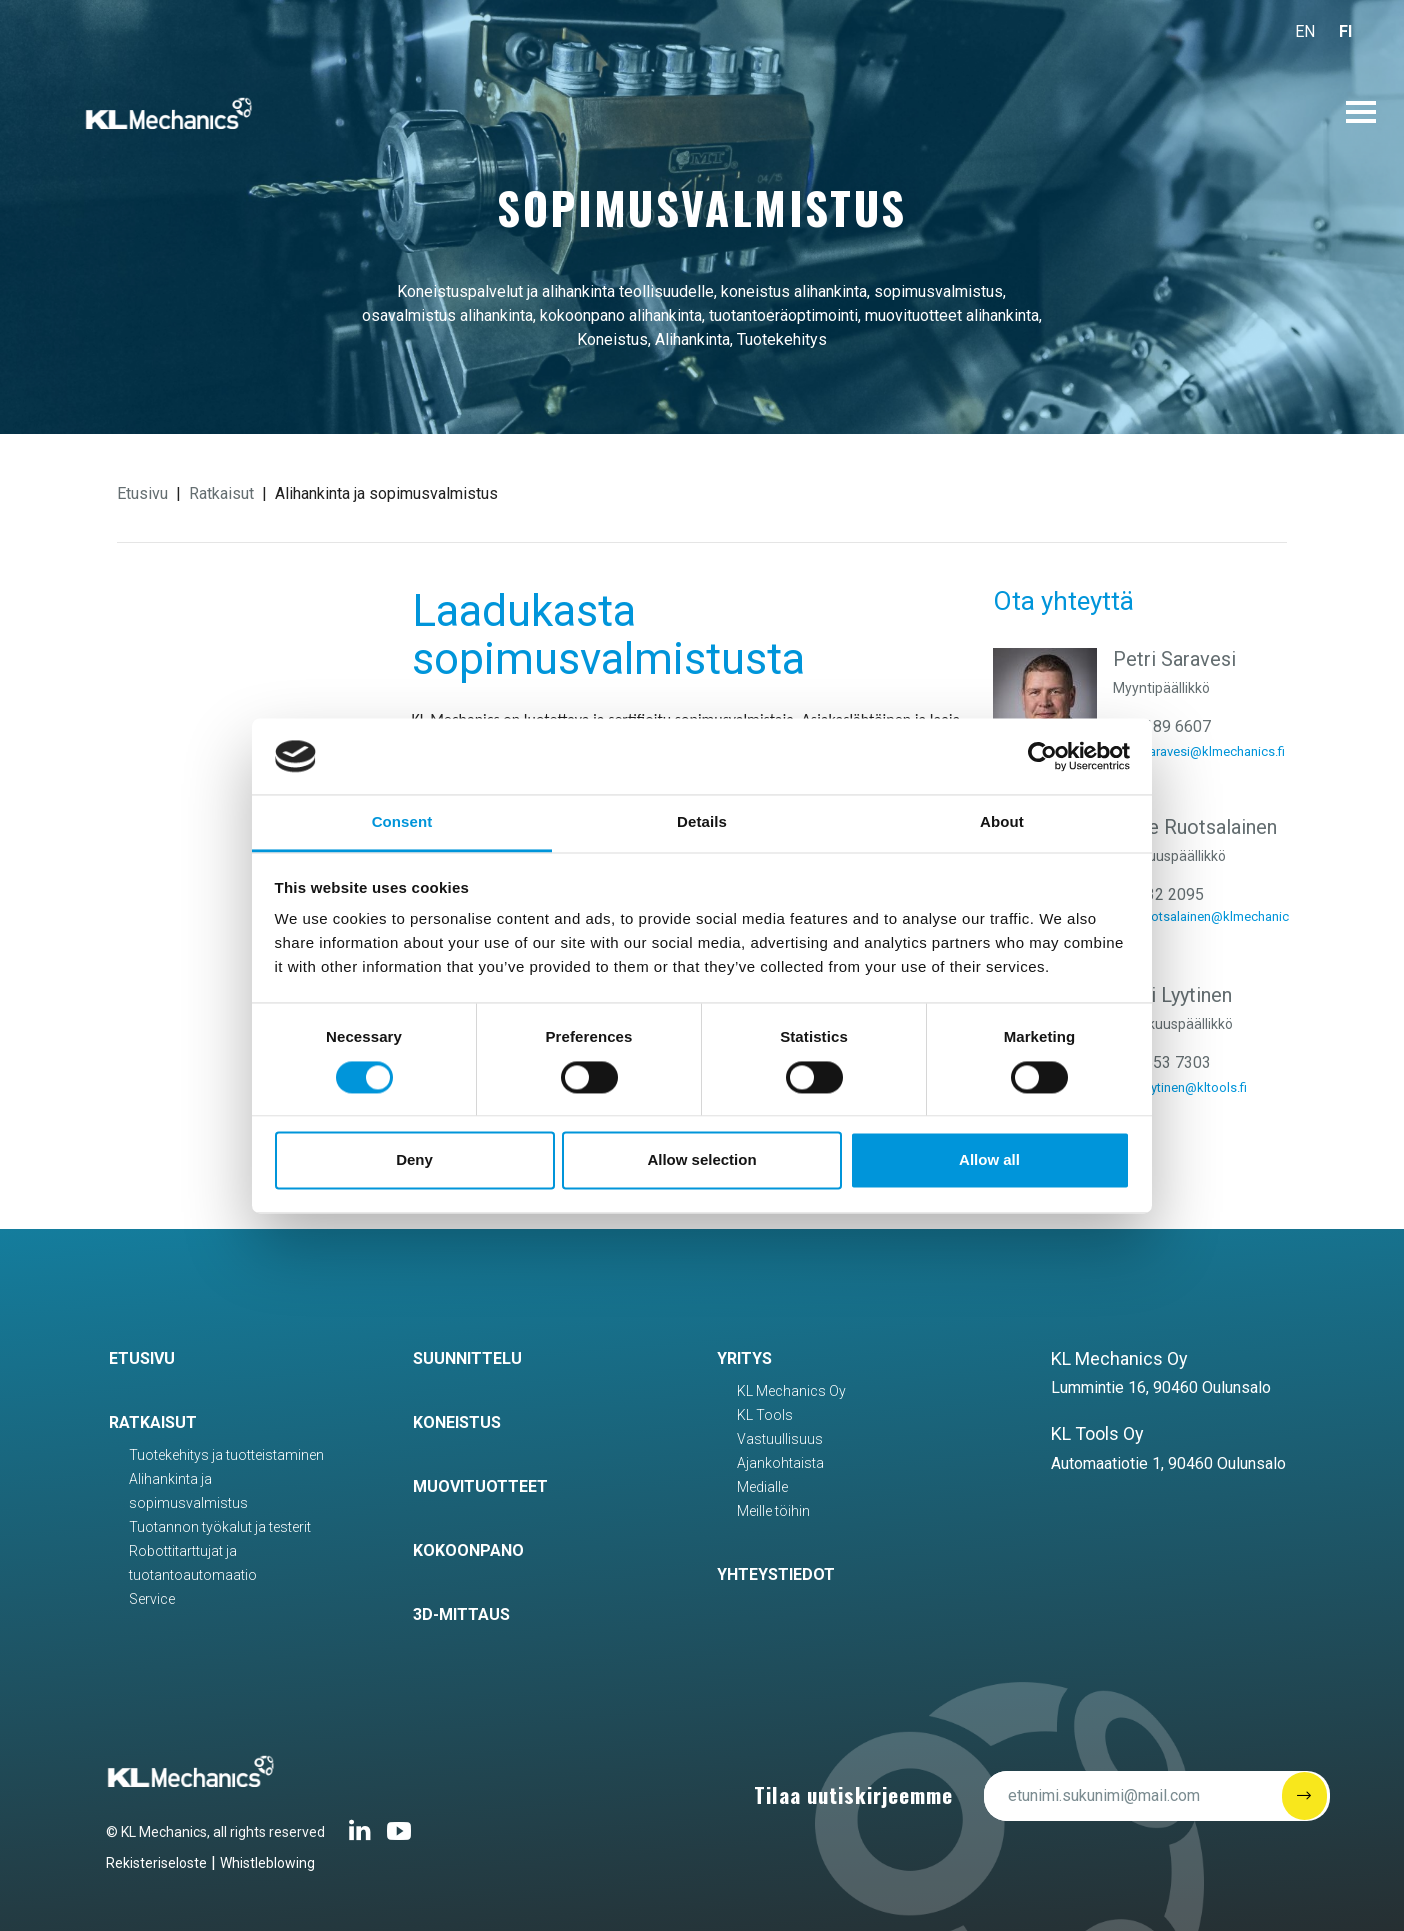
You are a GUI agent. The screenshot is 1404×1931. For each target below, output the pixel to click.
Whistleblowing (267, 1863)
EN (1305, 31)
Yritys (744, 1358)
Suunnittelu (467, 1358)
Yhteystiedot (776, 1574)
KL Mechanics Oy (791, 1391)
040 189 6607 (1162, 726)
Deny (414, 1160)
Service (152, 1599)
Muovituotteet (480, 1486)
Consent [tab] (402, 822)
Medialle (762, 1487)
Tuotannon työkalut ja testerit (220, 1527)
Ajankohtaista (780, 1463)
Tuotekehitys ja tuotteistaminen (226, 1455)
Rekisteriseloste (156, 1863)
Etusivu (142, 493)
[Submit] (1304, 1796)
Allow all (989, 1160)
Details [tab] (702, 822)
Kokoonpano (468, 1550)
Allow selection (701, 1160)
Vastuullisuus (780, 1439)
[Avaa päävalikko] (1361, 112)
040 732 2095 (1155, 894)
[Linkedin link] (360, 1838)
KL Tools (765, 1415)
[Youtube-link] (399, 1838)
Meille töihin (773, 1511)
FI (1345, 31)
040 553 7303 (1162, 1062)
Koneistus (457, 1422)
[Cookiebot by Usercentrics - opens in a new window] (1042, 756)
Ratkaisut (221, 493)
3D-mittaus (461, 1614)
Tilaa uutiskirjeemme (853, 1794)
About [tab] (1002, 822)
